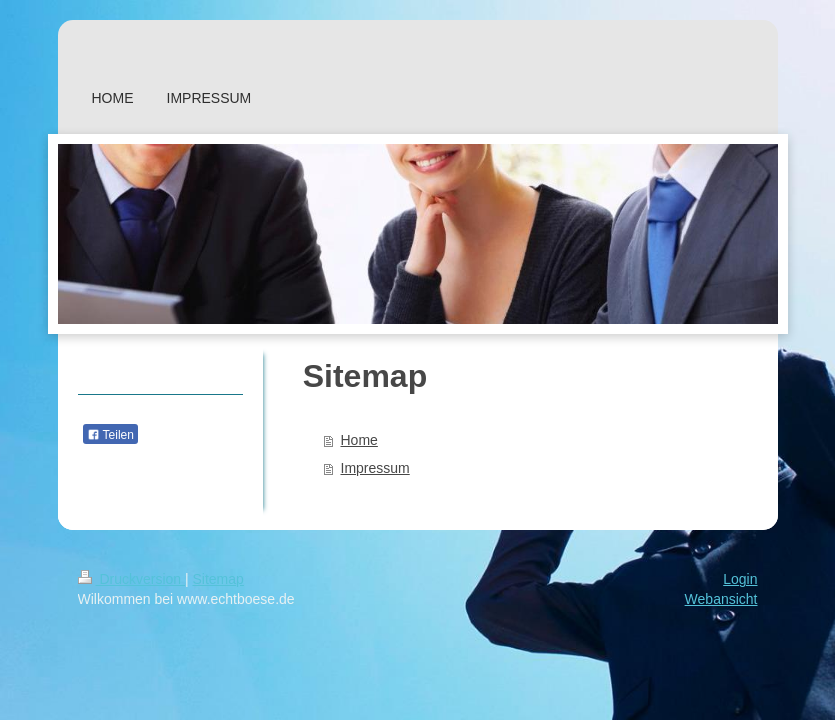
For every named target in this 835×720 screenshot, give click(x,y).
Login (740, 579)
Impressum (375, 468)
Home (359, 440)
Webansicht (721, 599)
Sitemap (218, 579)
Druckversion (131, 579)
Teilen (110, 435)
